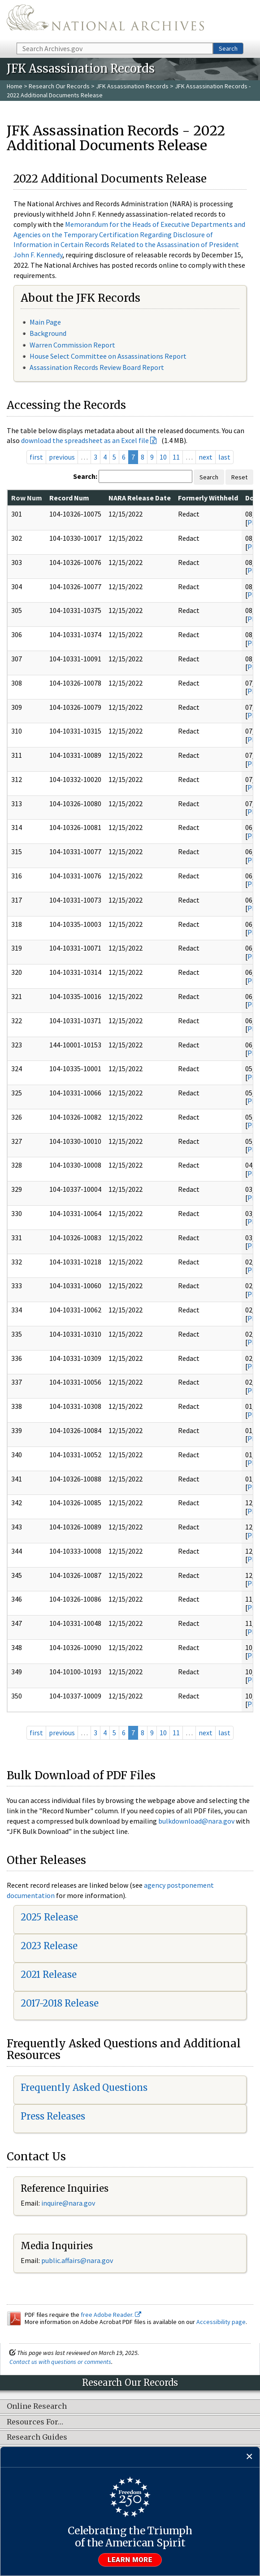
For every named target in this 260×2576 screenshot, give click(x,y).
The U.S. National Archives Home (105, 20)
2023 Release (49, 1945)
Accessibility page (221, 2322)
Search (228, 48)
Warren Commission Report (72, 344)
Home (14, 86)
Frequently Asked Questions (84, 2087)
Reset (239, 477)
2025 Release (49, 1917)
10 (163, 456)
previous (62, 456)
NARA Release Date (139, 497)
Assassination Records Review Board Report (97, 367)
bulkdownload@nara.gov (196, 1820)
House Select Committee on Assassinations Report (108, 356)
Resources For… (35, 2422)
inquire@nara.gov (68, 2202)
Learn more (130, 2560)
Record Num (69, 497)
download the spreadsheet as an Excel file (85, 440)
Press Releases (53, 2116)
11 (176, 456)
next (205, 456)
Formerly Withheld (208, 497)
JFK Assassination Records (132, 86)
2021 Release (49, 1974)
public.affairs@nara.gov (77, 2260)
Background (48, 333)
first (36, 456)
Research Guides (37, 2437)
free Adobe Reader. (111, 2315)
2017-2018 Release (60, 2003)
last (224, 456)
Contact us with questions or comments (60, 2362)
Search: (85, 476)
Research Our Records (59, 86)
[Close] (249, 2457)
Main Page (45, 321)
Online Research (37, 2406)
